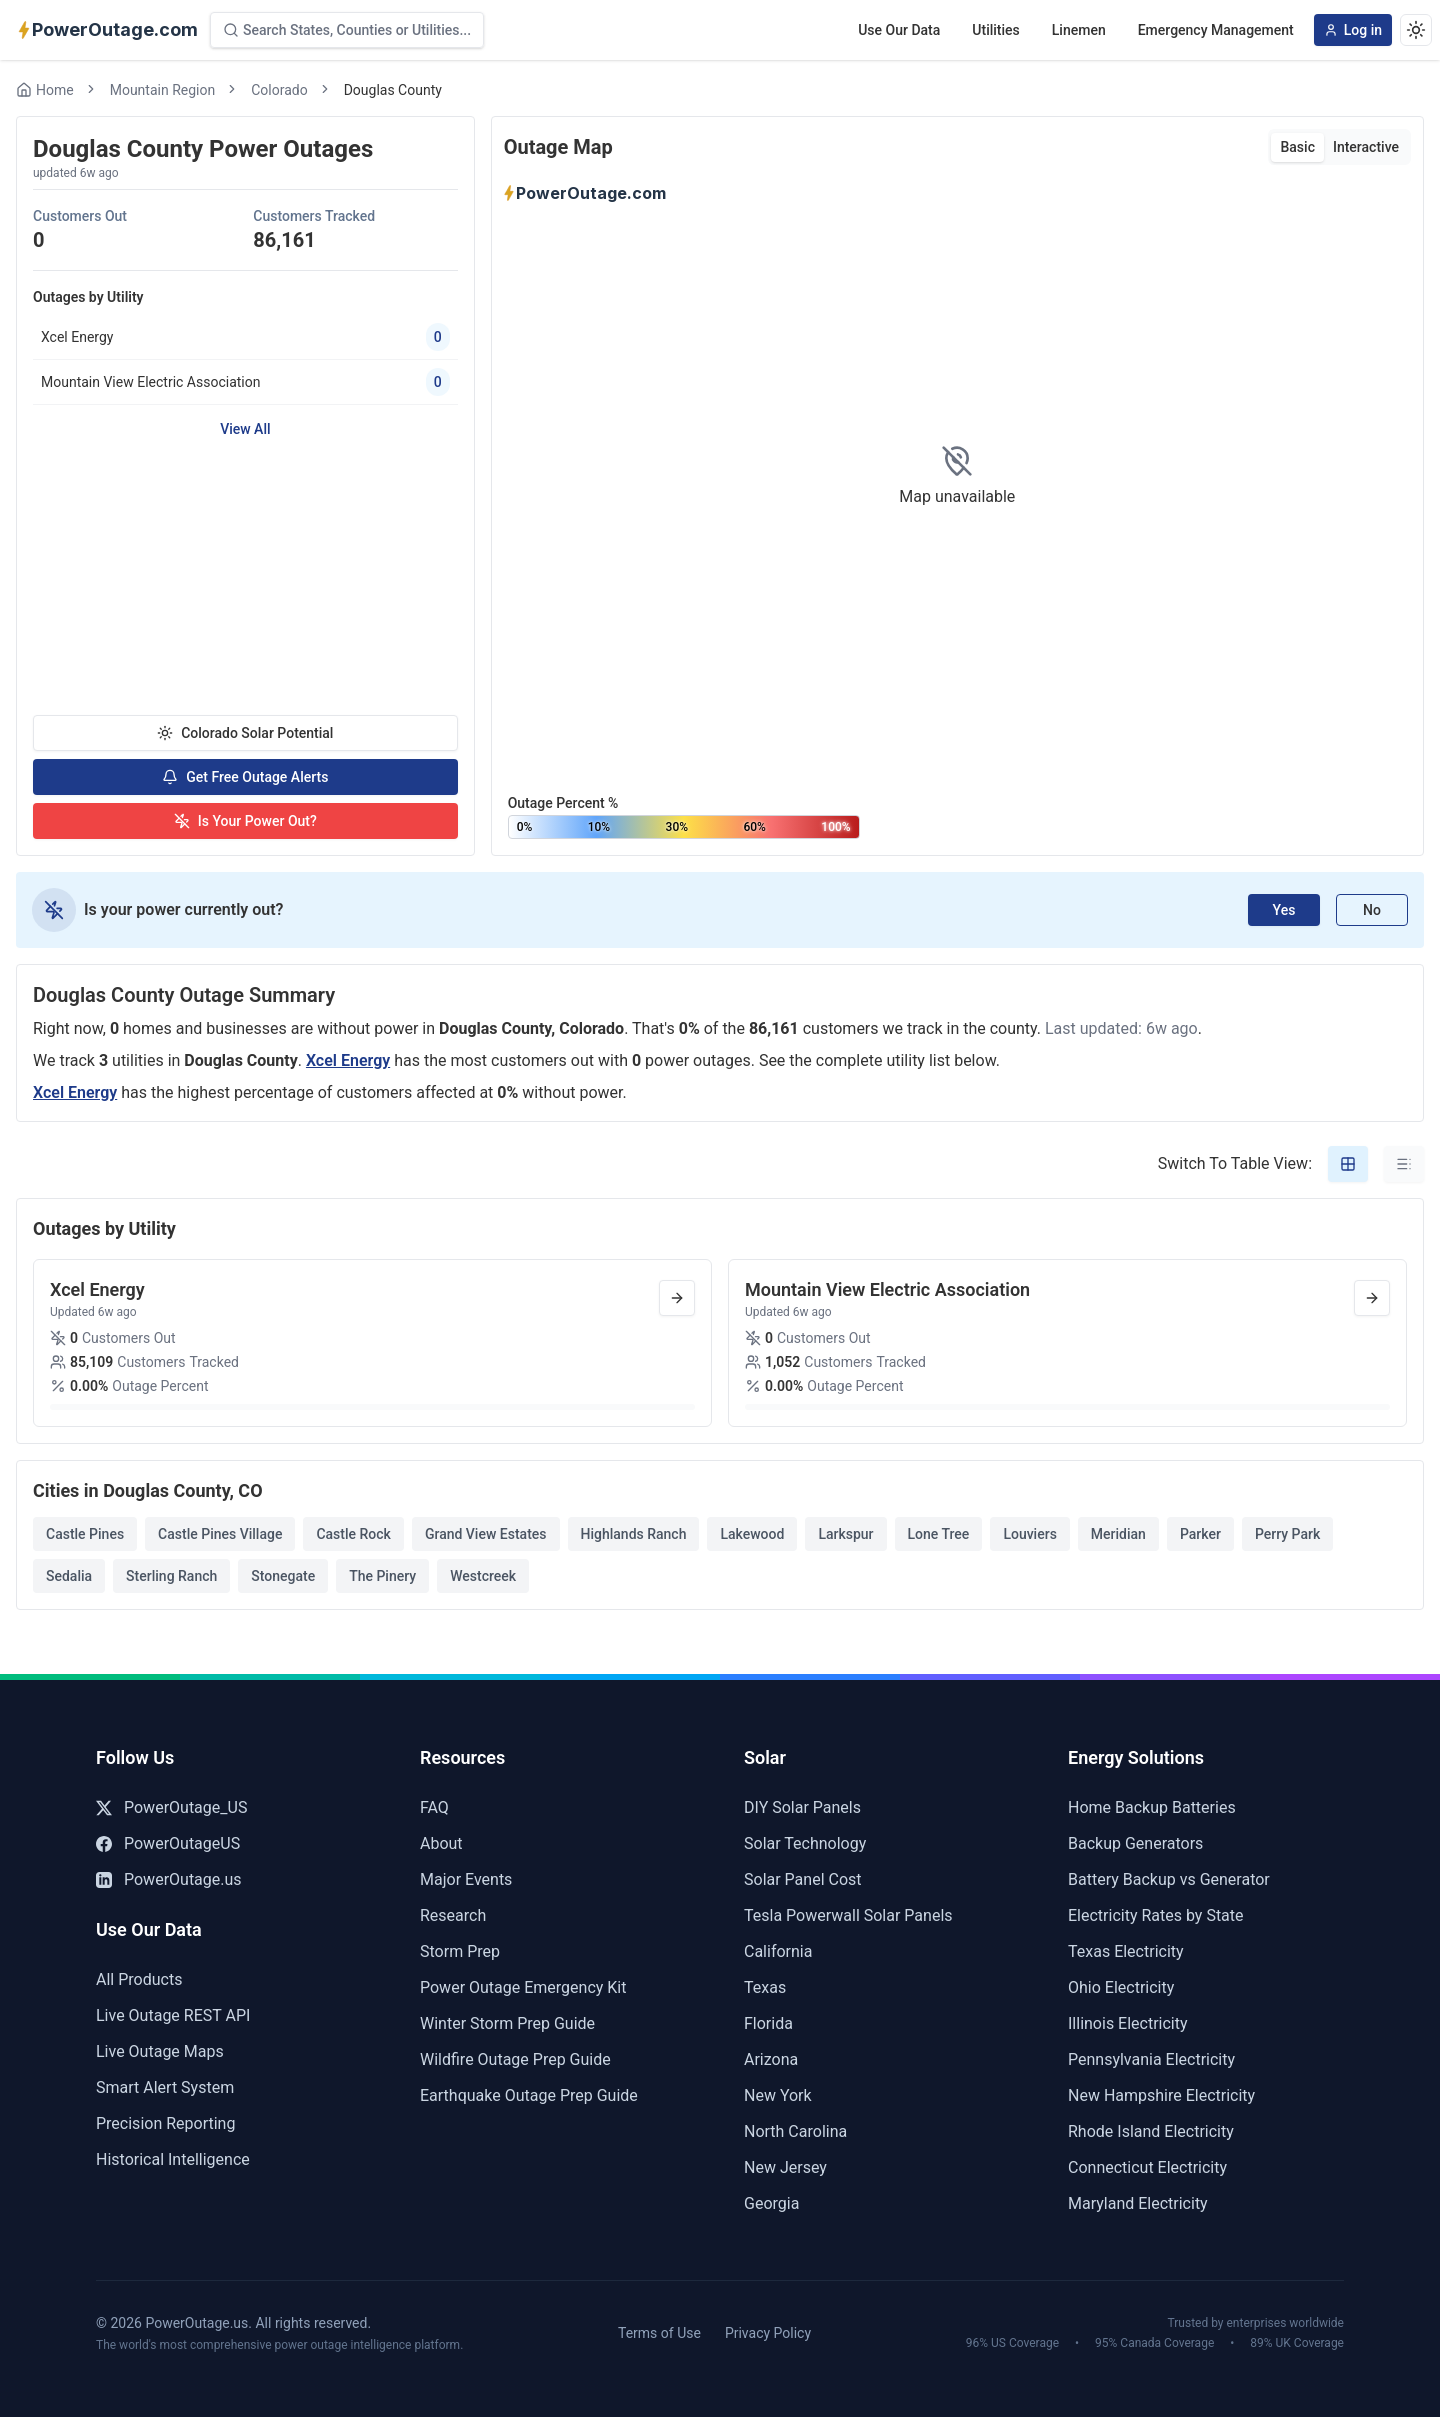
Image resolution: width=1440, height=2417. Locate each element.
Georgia (771, 2203)
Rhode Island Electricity (1151, 2131)
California (778, 1951)
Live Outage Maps (160, 2051)
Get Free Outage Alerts (245, 777)
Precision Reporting (165, 2123)
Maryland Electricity (1138, 2203)
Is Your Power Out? (245, 821)
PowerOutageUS (168, 1843)
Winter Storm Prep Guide (507, 2023)
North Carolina (795, 2131)
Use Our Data (899, 30)
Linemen (1079, 30)
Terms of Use (659, 2333)
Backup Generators (1135, 1843)
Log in (1353, 30)
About (441, 1843)
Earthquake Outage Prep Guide (529, 2095)
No (1372, 910)
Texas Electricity (1126, 1951)
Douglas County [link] (393, 90)
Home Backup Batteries (1152, 1807)
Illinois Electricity (1128, 2023)
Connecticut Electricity (1147, 2167)
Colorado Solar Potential (245, 733)
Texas (765, 1987)
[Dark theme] (1416, 30)
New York (778, 2095)
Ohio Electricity (1121, 1987)
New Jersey (785, 2167)
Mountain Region (163, 90)
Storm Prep (460, 1951)
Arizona (771, 2059)
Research (453, 1915)
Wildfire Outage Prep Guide (515, 2059)
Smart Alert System (165, 2087)
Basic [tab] (1297, 147)
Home (45, 90)
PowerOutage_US (171, 1807)
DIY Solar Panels (802, 1807)
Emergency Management (1216, 30)
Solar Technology (805, 1843)
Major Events (466, 1879)
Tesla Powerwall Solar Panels (848, 1915)
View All (245, 429)
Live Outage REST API (173, 2015)
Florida (768, 2023)
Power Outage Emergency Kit (523, 1987)
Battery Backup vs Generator (1169, 1879)
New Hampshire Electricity (1161, 2095)
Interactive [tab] (1366, 147)
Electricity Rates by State (1156, 1915)
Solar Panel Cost (803, 1879)
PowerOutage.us (169, 1879)
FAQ (434, 1807)
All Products (139, 1979)
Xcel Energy (348, 1060)
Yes (1284, 910)
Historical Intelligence (173, 2159)
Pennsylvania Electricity (1151, 2059)
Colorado (279, 90)
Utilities (995, 30)
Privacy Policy (768, 2333)
